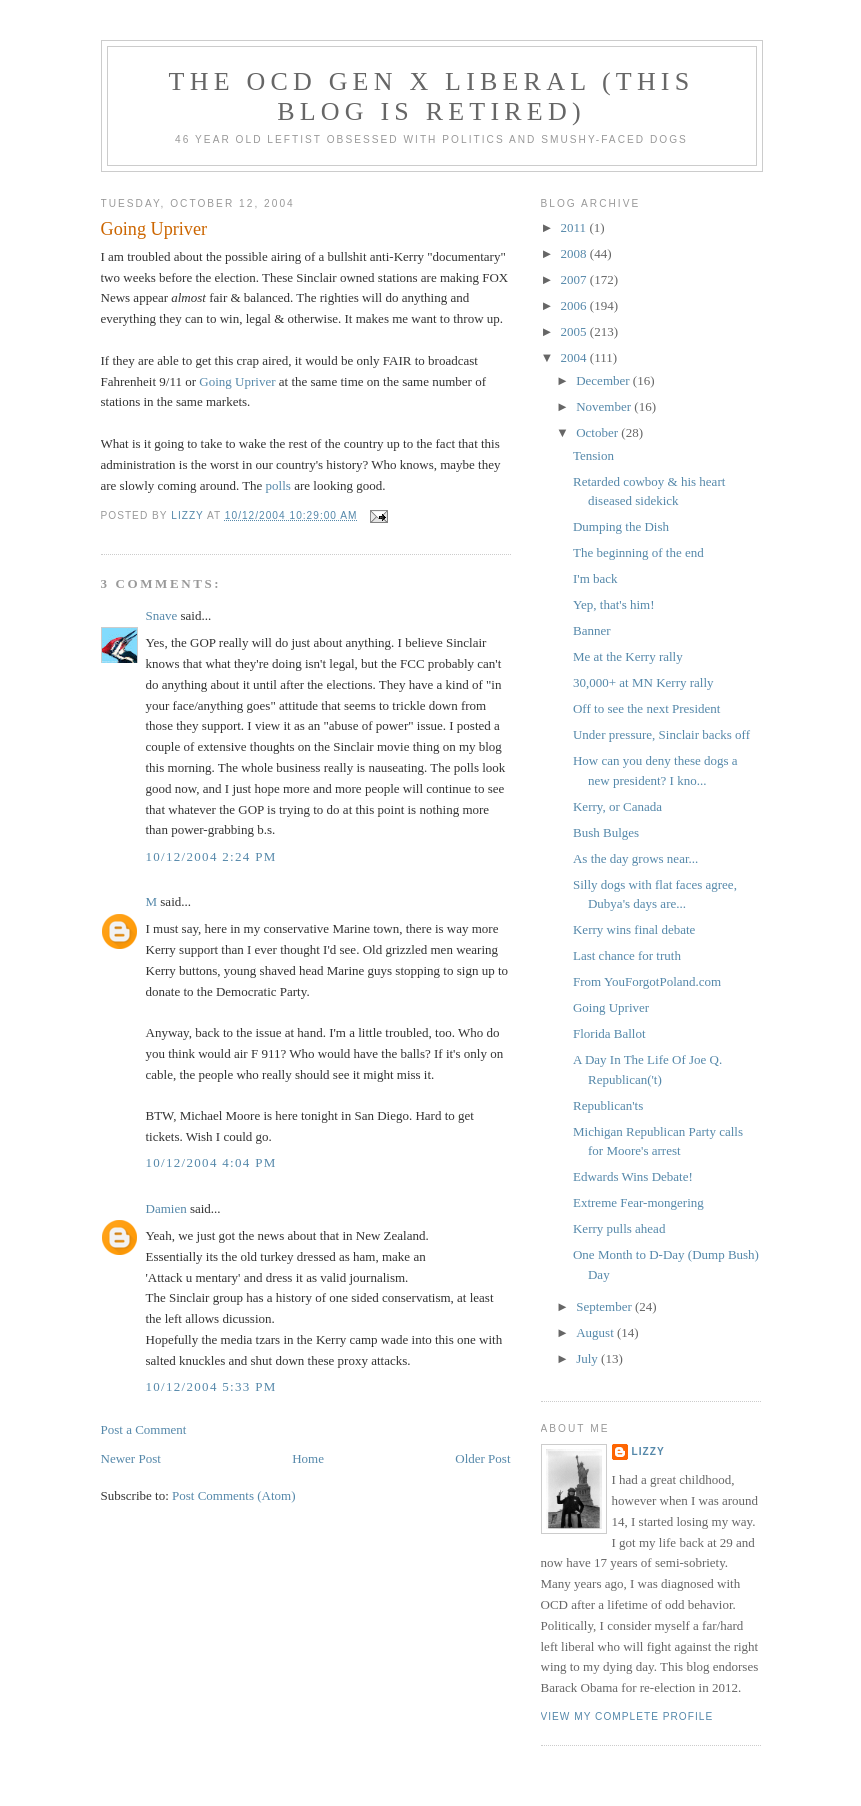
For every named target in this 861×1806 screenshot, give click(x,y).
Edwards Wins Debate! (633, 1176)
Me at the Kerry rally (628, 656)
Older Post (482, 1458)
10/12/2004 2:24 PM (211, 856)
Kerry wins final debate (634, 929)
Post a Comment (144, 1429)
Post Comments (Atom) (234, 1495)
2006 (575, 305)
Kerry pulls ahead (619, 1228)
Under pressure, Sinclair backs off (661, 734)
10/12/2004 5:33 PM (211, 1386)
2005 (575, 331)
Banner (593, 630)
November (605, 406)
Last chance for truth (627, 955)
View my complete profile (627, 1716)
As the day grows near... (635, 858)
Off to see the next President (646, 708)
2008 (575, 253)
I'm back (595, 578)
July (588, 1358)
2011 (575, 227)
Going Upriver (237, 381)
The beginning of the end (638, 552)
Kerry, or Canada (617, 806)
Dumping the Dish (621, 526)
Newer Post (131, 1458)
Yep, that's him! (615, 604)
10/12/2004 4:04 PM (211, 1162)
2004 (575, 357)
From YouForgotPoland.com (647, 981)
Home (308, 1458)
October (598, 432)
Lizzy (648, 1451)
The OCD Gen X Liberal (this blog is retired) (432, 96)
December (604, 380)
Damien (166, 1208)
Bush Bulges (606, 832)
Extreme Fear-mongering (638, 1202)
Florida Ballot (609, 1033)
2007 (575, 279)
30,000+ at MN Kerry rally (643, 682)
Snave (162, 615)
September (605, 1306)
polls (278, 485)
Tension (593, 455)
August (596, 1332)
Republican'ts (608, 1105)
